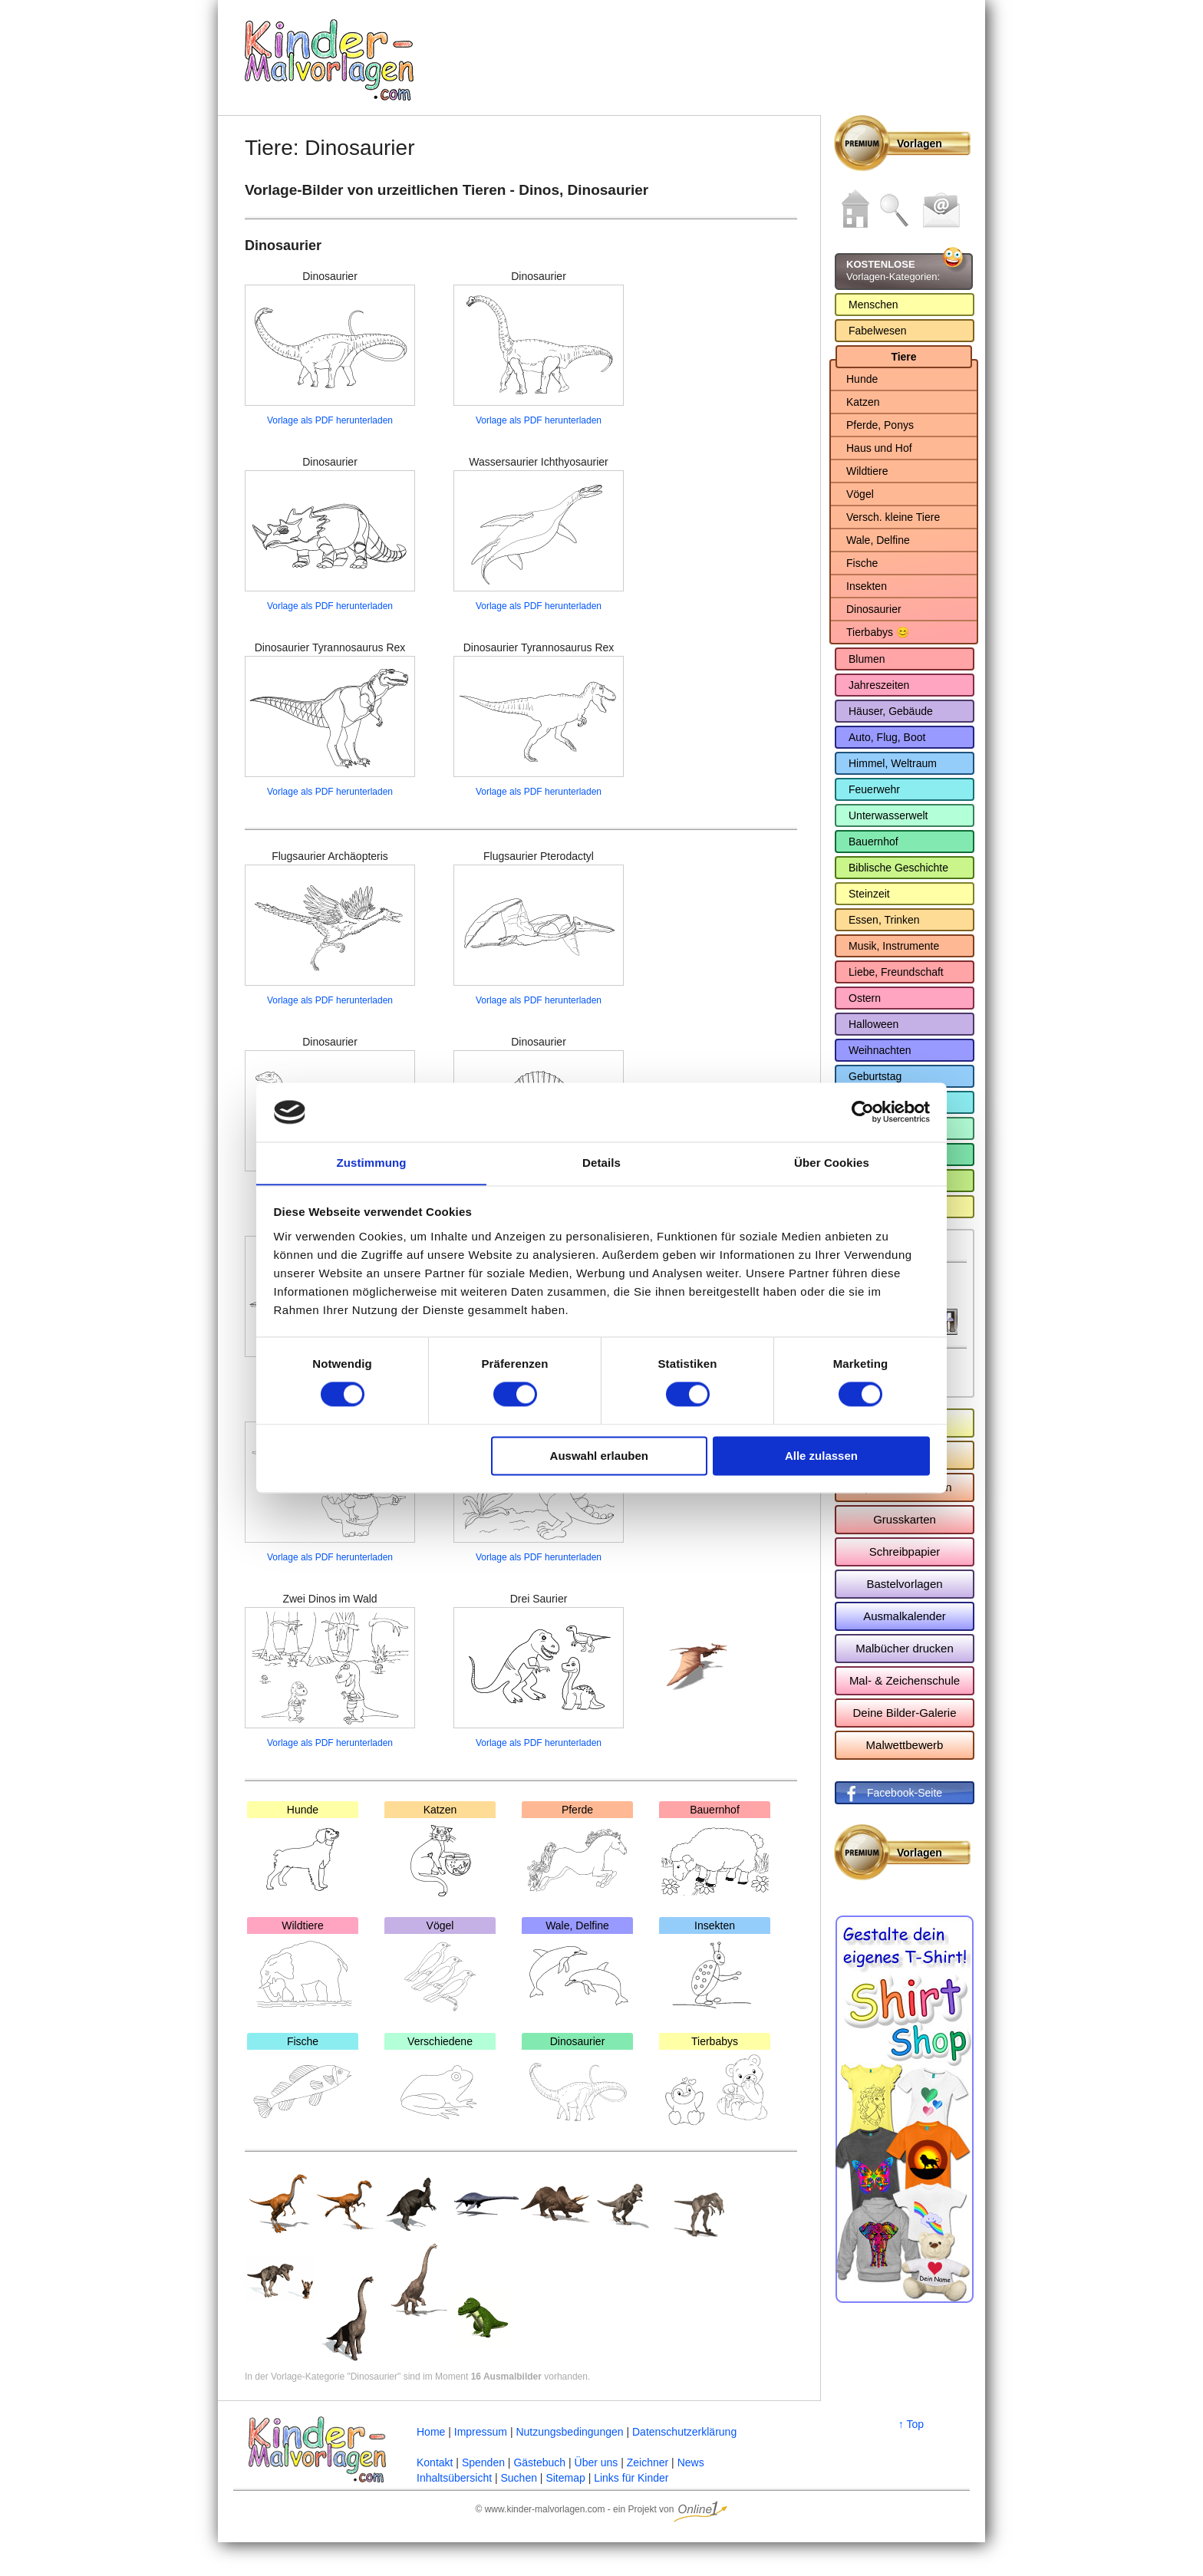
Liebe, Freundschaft (896, 972)
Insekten (714, 1966)
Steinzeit (869, 894)
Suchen (518, 2478)
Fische (302, 2082)
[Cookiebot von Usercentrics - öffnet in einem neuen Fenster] (863, 1111)
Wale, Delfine (577, 1966)
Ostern (865, 998)
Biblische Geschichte (898, 867)
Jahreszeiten (879, 685)
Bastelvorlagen (904, 1583)
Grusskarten (904, 1519)
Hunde (302, 1850)
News (690, 2462)
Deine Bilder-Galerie (904, 1712)
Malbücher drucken (904, 1648)
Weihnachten (880, 1050)
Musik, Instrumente (894, 946)
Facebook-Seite (904, 1793)
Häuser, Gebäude (891, 711)
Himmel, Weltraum (893, 763)
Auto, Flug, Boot (887, 737)
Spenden (483, 2462)
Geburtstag (875, 1076)
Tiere (903, 357)
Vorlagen (919, 143)
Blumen (867, 659)
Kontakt (435, 2462)
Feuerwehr (874, 789)
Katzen (440, 1850)
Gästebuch (539, 2462)
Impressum (480, 2432)
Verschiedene (440, 2082)
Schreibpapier (905, 1551)
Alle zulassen (821, 1456)
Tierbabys (714, 2082)
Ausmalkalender (904, 1615)
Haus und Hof (879, 448)
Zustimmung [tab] (372, 1162)
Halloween (873, 1024)
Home (431, 2432)
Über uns (596, 2462)
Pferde (577, 1850)
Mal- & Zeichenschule (904, 1680)
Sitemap (565, 2478)
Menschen (873, 304)
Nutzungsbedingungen (569, 2432)
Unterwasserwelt (888, 815)
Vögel (440, 1966)
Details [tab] (601, 1162)
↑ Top (911, 2424)
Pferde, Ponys (880, 425)
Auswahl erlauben (599, 1456)
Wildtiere (302, 1966)
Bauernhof (714, 1850)
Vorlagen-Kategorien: (893, 270)
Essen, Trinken (884, 920)
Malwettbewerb (905, 1744)
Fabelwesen (878, 330)
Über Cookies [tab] (831, 1162)
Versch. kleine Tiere (893, 517)
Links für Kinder (631, 2478)
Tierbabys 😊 (877, 632)
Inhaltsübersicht (454, 2478)
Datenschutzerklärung (684, 2432)
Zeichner (647, 2462)
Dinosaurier (577, 2082)
